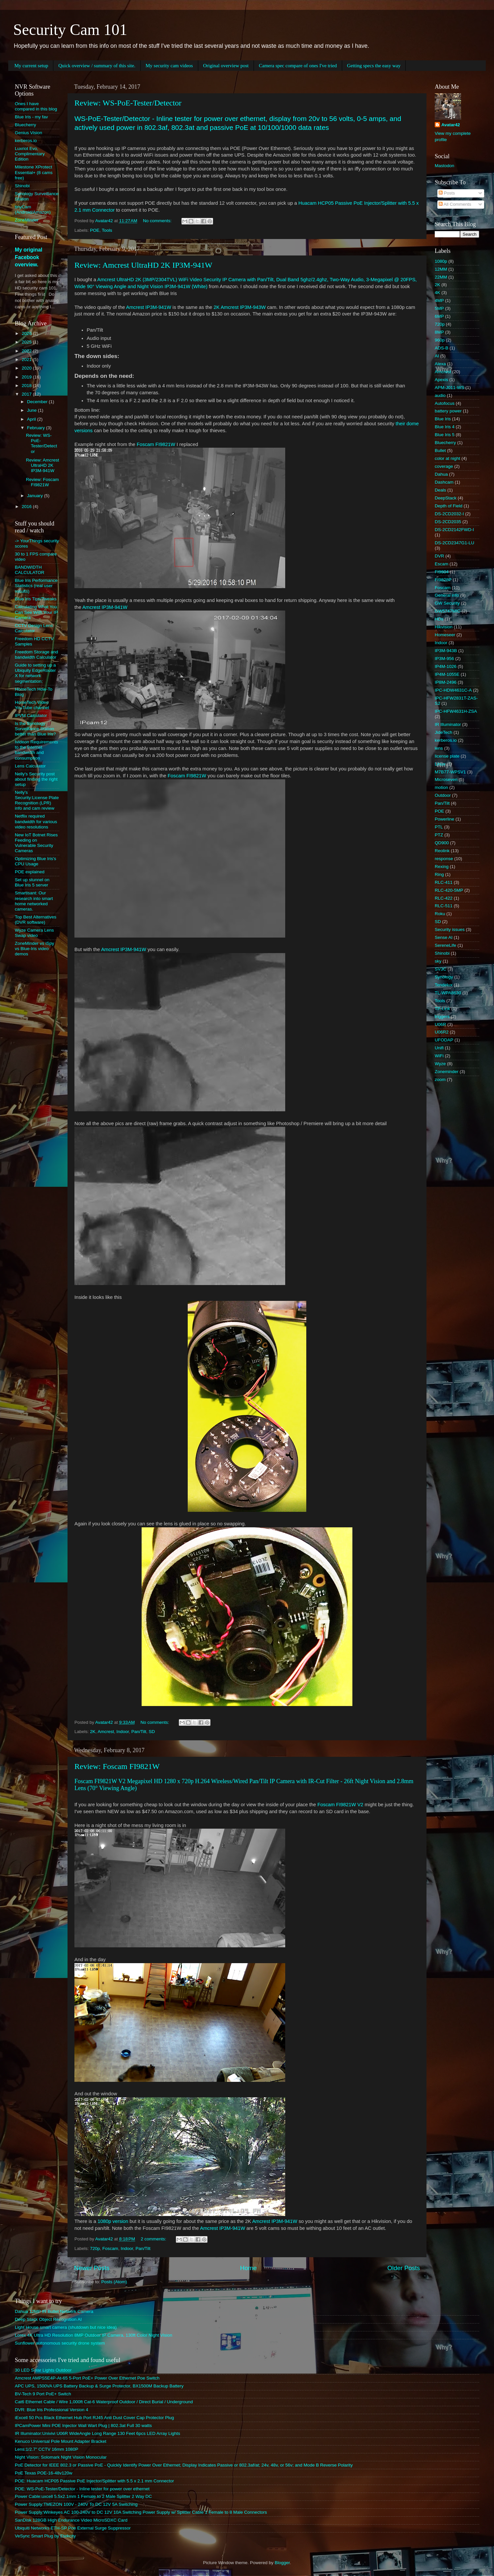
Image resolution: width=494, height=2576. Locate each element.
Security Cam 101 (70, 29)
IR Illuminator (448, 724)
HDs (439, 618)
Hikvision (444, 626)
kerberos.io (26, 140)
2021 (27, 359)
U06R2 (442, 1032)
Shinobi (22, 185)
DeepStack (445, 497)
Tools (107, 230)
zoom (440, 1079)
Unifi (439, 1047)
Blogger (282, 2562)
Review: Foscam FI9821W (117, 1766)
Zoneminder (446, 1071)
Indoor (123, 1731)
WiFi (439, 1055)
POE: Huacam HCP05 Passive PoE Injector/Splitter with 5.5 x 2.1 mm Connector (94, 2480)
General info (447, 595)
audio (440, 395)
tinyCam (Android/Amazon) (33, 209)
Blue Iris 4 (444, 426)
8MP (439, 332)
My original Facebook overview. (28, 257)
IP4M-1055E (447, 674)
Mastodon (444, 165)
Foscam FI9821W (156, 444)
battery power (448, 410)
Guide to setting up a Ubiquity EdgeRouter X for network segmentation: (35, 673)
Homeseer (445, 634)
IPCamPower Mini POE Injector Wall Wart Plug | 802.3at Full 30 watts (83, 2425)
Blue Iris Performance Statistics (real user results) (36, 585)
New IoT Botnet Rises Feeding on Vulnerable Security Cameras (36, 843)
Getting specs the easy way (373, 65)
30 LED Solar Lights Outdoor (43, 2370)
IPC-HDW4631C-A (453, 690)
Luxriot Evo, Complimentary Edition (30, 154)
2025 (27, 342)
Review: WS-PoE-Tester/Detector (127, 103)
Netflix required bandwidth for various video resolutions (36, 821)
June (32, 410)
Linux (440, 764)
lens (439, 748)
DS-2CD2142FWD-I (454, 529)
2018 (27, 385)
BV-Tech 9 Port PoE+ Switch (43, 2393)
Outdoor (443, 795)
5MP (439, 308)
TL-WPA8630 (448, 992)
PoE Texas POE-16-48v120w (43, 2473)
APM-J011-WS (449, 387)
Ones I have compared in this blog (36, 106)
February (36, 427)
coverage (444, 466)
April (32, 419)
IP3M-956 (444, 658)
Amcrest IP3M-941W (148, 307)
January (35, 495)
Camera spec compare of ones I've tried (298, 65)
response (444, 858)
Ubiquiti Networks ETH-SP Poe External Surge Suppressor (73, 2528)
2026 (27, 333)
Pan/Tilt (138, 1731)
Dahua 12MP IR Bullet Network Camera (54, 2311)
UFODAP (444, 1039)
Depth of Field (448, 505)
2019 (27, 376)
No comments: (158, 220)
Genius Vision (28, 132)
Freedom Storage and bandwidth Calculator (36, 654)
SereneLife (445, 945)
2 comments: (154, 2238)
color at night (447, 458)
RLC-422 (444, 898)
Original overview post (226, 65)
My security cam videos (169, 65)
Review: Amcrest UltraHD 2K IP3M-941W (143, 265)
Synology (444, 976)
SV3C (440, 969)
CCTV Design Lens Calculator (34, 628)
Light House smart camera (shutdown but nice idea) (66, 2327)
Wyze (440, 1063)
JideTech (443, 732)
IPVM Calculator (31, 715)
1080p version (112, 2221)
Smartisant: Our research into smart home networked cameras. (34, 901)
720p (95, 2248)
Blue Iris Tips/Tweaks (36, 598)
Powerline (444, 819)
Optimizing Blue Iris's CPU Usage (35, 861)
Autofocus (444, 403)
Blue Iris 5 (444, 434)
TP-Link (442, 1008)
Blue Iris (443, 418)
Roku (440, 913)
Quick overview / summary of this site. (96, 65)
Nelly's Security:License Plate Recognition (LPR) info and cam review (37, 800)
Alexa (440, 363)
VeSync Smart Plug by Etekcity (45, 2535)
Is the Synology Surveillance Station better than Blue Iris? (35, 728)
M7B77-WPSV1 (450, 771)
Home (248, 2267)
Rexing (442, 866)
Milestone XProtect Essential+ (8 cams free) (33, 172)
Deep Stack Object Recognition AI (48, 2319)
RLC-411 (444, 882)
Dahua (441, 474)
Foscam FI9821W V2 (340, 1804)
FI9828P (443, 579)
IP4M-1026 (445, 666)
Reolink (442, 850)
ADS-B (441, 347)
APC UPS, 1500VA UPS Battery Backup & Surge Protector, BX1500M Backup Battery (99, 2385)
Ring (439, 874)
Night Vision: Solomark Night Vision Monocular (61, 2457)
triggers (442, 1016)
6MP (439, 316)
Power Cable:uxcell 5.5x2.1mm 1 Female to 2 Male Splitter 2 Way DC (83, 2496)
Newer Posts (91, 2267)
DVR (439, 556)
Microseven (446, 779)
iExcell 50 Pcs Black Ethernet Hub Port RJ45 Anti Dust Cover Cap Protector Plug (94, 2417)
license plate (447, 756)
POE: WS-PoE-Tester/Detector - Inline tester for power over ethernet (82, 2488)
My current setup (31, 65)
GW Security (447, 603)
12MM (441, 269)
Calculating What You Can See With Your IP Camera (36, 612)
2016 (27, 506)
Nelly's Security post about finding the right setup (36, 779)
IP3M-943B (446, 650)
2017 (27, 394)
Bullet (440, 450)
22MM (441, 277)
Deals (440, 490)
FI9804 (442, 571)
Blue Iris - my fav (31, 116)
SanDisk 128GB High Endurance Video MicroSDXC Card (71, 2520)
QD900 (442, 842)
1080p (441, 261)
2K (93, 1731)
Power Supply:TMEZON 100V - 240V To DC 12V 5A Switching (76, 2504)
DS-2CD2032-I (449, 513)
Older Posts (403, 2267)
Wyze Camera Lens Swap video (34, 933)
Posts (447, 193)
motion (441, 787)
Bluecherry (25, 124)
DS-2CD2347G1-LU (454, 542)
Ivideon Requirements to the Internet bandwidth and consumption (36, 750)
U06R (440, 1024)
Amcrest (106, 1731)
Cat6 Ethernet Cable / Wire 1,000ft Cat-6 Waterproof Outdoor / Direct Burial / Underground (104, 2401)
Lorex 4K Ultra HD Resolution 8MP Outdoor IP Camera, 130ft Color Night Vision (93, 2335)
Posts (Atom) (114, 2281)
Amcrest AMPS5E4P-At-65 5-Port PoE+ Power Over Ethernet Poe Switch (87, 2378)
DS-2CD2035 (448, 521)
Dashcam (444, 482)
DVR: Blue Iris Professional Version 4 (51, 2409)
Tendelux (444, 984)
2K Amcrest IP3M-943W (239, 307)
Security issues (450, 929)
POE (94, 230)
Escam (441, 563)
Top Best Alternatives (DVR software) (35, 919)
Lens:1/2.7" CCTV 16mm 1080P (46, 2449)
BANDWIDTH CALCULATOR (29, 570)
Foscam (110, 2248)
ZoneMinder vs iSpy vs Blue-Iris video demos (34, 948)
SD (152, 1731)
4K (437, 292)
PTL (439, 826)
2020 (27, 368)
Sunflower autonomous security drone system (60, 2343)
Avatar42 (450, 124)
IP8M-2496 (445, 682)
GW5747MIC (447, 611)
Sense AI (444, 937)
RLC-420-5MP (449, 890)
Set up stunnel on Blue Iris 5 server (32, 882)
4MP (439, 300)
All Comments (455, 204)
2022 (27, 350)
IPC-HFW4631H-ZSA (456, 711)
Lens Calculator (30, 766)
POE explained (29, 871)
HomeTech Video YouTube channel (32, 705)
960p (440, 340)
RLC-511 (444, 905)
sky (438, 961)
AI (437, 355)
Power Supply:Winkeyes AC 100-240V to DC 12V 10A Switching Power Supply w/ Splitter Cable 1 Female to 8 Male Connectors (141, 2512)
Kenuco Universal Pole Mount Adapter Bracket (60, 2441)
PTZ (439, 834)
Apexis (441, 379)
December (38, 401)
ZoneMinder (27, 220)
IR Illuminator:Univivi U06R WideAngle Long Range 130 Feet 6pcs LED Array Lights (97, 2433)
